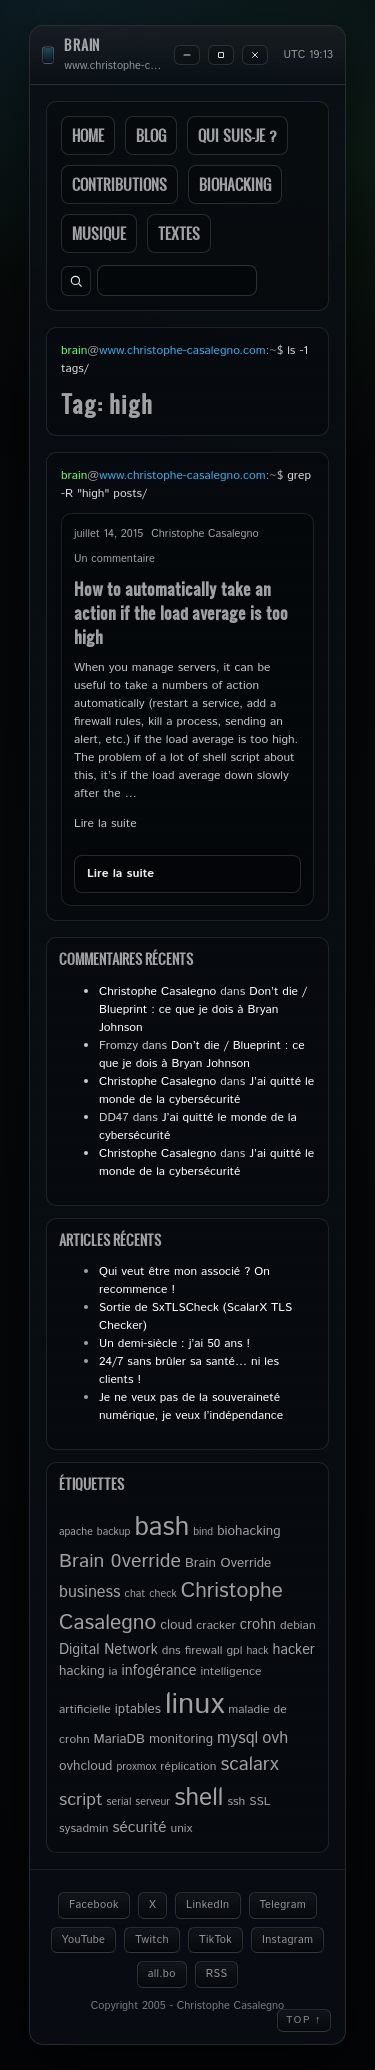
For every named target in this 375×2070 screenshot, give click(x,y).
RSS (217, 1974)
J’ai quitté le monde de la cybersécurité (206, 1090)
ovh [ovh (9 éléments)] (275, 1738)
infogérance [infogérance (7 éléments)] (159, 1671)
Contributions (119, 184)
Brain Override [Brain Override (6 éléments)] (228, 1563)
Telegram (283, 1905)
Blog (151, 135)
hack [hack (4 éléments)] (257, 1651)
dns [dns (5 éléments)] (171, 1650)
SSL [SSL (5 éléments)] (259, 1801)
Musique (99, 233)
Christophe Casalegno (157, 991)
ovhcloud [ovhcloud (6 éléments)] (85, 1766)
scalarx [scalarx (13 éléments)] (249, 1764)
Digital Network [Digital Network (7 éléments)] (108, 1650)
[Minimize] (187, 55)
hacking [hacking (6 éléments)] (82, 1671)
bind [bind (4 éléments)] (203, 1532)
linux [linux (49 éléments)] (194, 1704)
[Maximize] (221, 55)
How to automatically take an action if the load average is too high (181, 612)
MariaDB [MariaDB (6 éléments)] (119, 1739)
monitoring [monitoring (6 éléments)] (181, 1739)
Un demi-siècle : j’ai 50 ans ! (174, 1343)
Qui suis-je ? (237, 135)
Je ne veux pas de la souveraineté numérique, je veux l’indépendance (191, 1406)
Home (88, 135)
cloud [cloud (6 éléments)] (176, 1625)
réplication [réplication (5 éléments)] (188, 1766)
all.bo (162, 1974)
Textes (179, 233)
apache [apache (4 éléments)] (76, 1532)
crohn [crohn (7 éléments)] (258, 1625)
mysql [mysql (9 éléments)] (237, 1738)
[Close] (255, 55)
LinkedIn (207, 1905)
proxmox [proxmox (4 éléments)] (136, 1767)
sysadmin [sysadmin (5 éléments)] (83, 1828)
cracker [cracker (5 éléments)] (216, 1625)
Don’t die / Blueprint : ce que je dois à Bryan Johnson (203, 1009)
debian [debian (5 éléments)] (298, 1625)
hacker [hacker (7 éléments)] (293, 1650)
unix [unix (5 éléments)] (182, 1828)
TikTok (215, 1940)
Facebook (94, 1905)
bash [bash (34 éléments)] (161, 1527)
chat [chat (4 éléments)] (135, 1594)
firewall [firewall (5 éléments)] (204, 1650)
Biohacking (235, 184)
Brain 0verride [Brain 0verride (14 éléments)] (120, 1561)
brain (82, 45)
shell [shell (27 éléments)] (198, 1798)
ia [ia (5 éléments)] (113, 1671)
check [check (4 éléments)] (162, 1594)
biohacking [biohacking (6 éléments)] (248, 1531)
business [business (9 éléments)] (90, 1592)
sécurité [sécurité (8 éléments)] (139, 1828)
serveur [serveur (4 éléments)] (152, 1802)
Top (304, 2020)
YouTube (84, 1940)
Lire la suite (105, 823)
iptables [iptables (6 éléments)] (138, 1709)
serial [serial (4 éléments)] (119, 1802)
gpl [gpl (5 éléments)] (234, 1650)
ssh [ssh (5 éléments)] (236, 1801)
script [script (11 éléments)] (81, 1800)
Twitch (152, 1940)
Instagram (287, 1940)
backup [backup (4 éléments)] (114, 1532)
